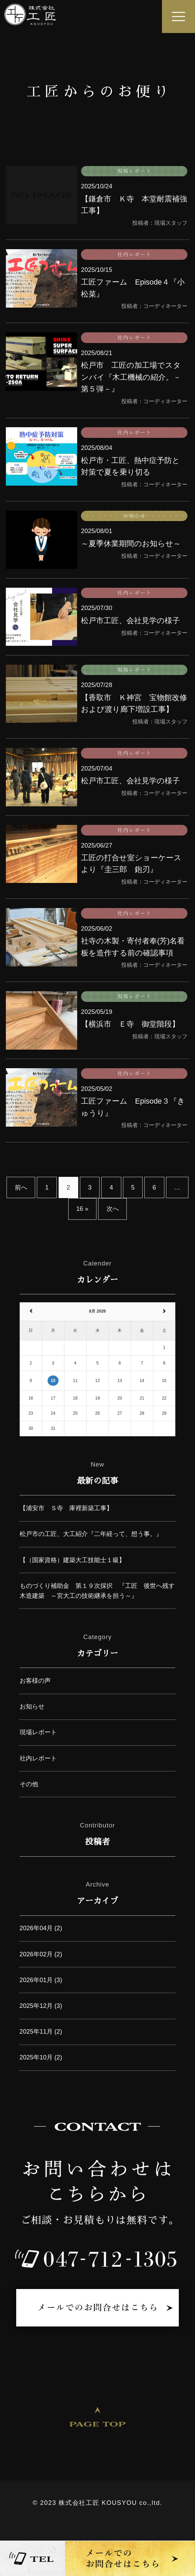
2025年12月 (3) (41, 2005)
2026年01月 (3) (41, 1980)
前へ (21, 1187)
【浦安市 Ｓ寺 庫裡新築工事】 (66, 1508)
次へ (112, 1208)
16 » (82, 1208)
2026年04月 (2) (41, 1928)
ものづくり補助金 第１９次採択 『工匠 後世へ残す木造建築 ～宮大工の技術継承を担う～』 (97, 1590)
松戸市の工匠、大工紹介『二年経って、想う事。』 (91, 1533)
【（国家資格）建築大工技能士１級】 (72, 1560)
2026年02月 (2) (41, 1954)
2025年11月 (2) (41, 2031)
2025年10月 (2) (41, 2057)
